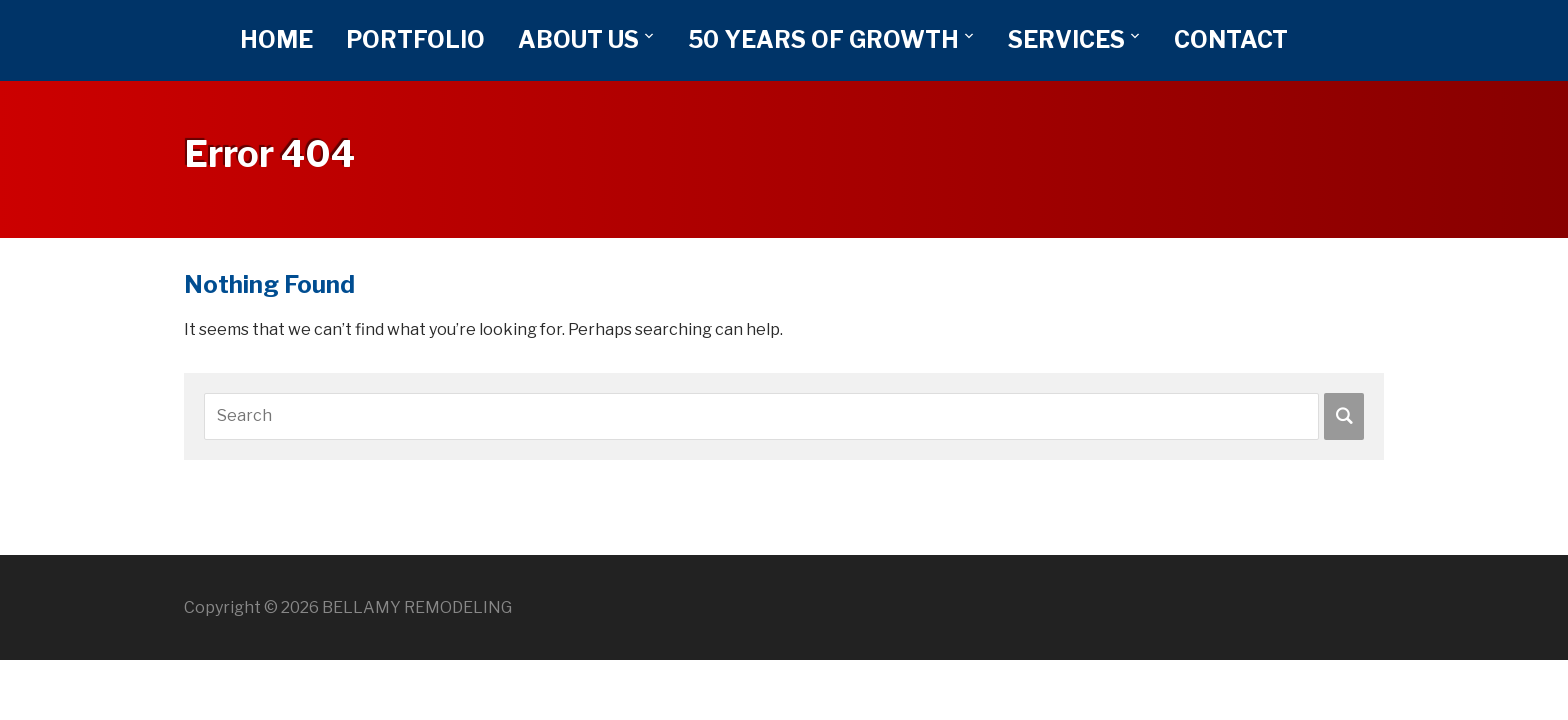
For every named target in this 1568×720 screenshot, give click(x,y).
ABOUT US (578, 40)
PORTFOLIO (415, 40)
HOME (276, 40)
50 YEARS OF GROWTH (823, 40)
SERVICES (1066, 40)
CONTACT (1231, 40)
